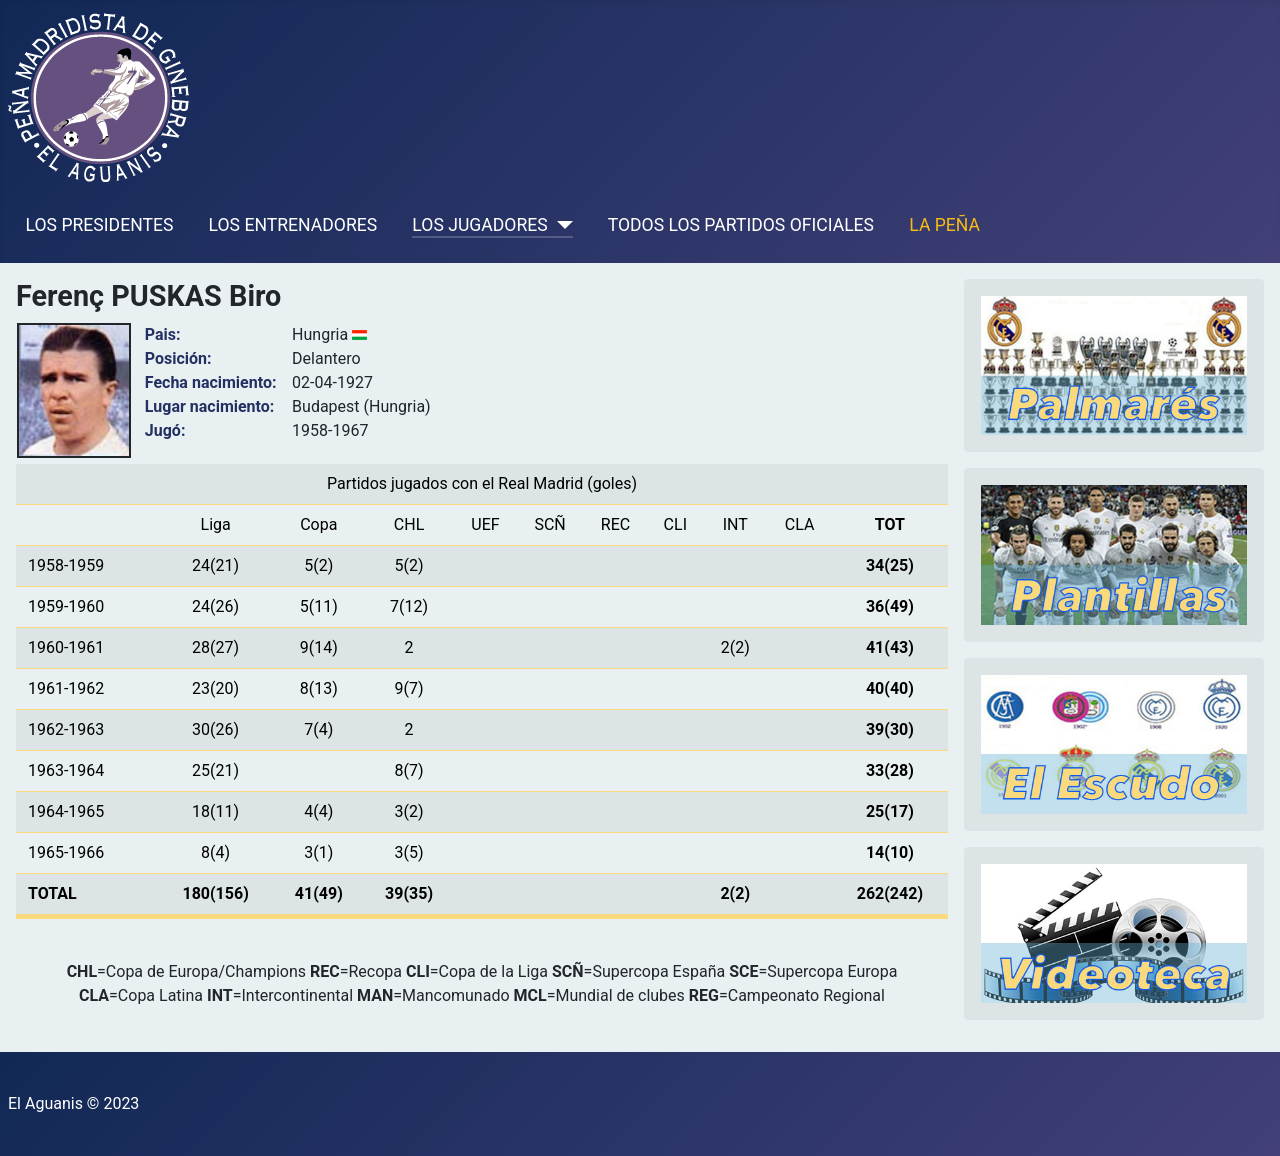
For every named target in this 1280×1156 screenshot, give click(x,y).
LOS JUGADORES (479, 225)
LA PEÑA (944, 225)
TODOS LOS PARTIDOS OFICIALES (741, 225)
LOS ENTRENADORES (293, 225)
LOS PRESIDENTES (100, 225)
